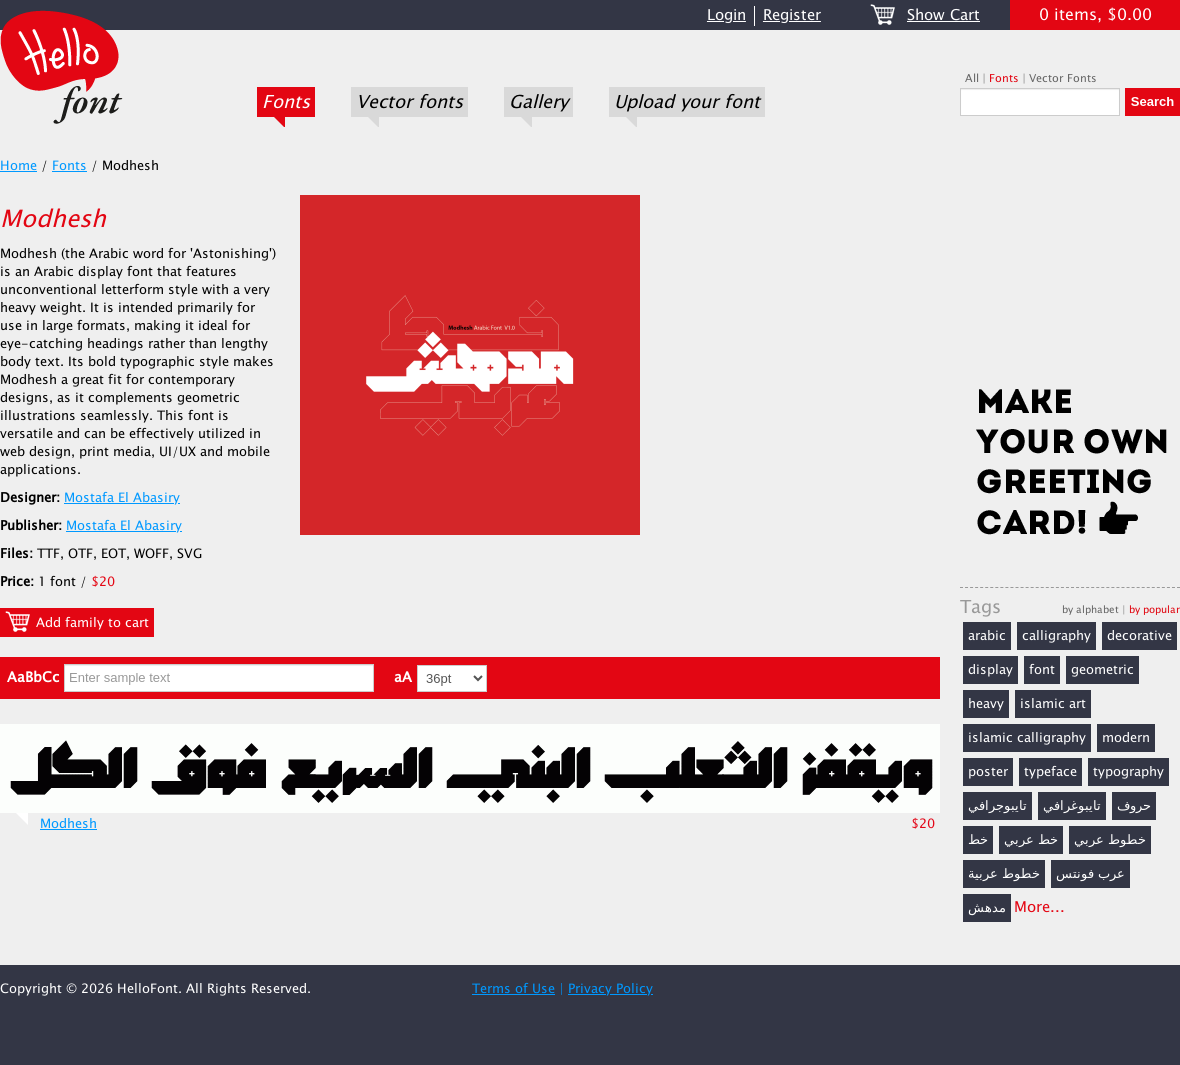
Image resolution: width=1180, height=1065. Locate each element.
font (1042, 670)
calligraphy (1056, 636)
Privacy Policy (610, 989)
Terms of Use (513, 989)
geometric (1102, 670)
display (990, 670)
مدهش (987, 908)
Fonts (286, 102)
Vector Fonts (1063, 78)
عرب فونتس (1090, 874)
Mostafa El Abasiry (122, 498)
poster (988, 772)
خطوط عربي (1110, 840)
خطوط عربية (1004, 874)
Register (792, 15)
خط (978, 840)
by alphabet (1090, 609)
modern (1126, 738)
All (972, 78)
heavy (986, 704)
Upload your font (687, 102)
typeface (1050, 772)
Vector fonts (409, 102)
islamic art (1053, 704)
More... (1039, 907)
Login (726, 15)
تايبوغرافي (1072, 806)
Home (18, 166)
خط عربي (1031, 840)
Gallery (538, 102)
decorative (1139, 636)
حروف (1134, 806)
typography (1128, 772)
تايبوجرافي (997, 806)
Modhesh (68, 824)
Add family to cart (77, 622)
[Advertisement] (1070, 257)
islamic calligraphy (1027, 738)
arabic (987, 636)
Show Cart (943, 15)
